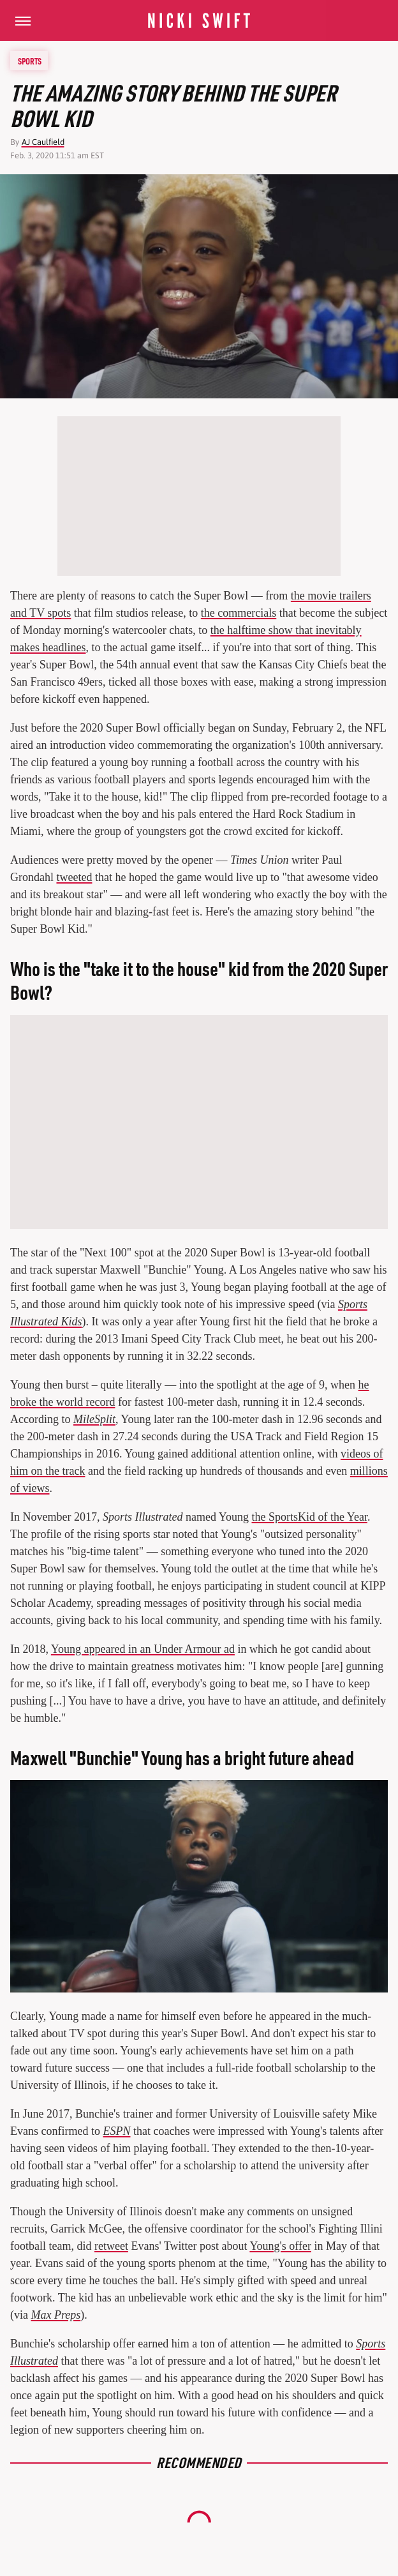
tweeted (74, 877)
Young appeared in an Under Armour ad (143, 1649)
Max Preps (55, 2315)
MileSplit (94, 1419)
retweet (111, 2246)
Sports (29, 60)
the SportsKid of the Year (310, 1516)
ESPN (116, 2131)
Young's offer (280, 2246)
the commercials (238, 612)
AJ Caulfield (43, 142)
